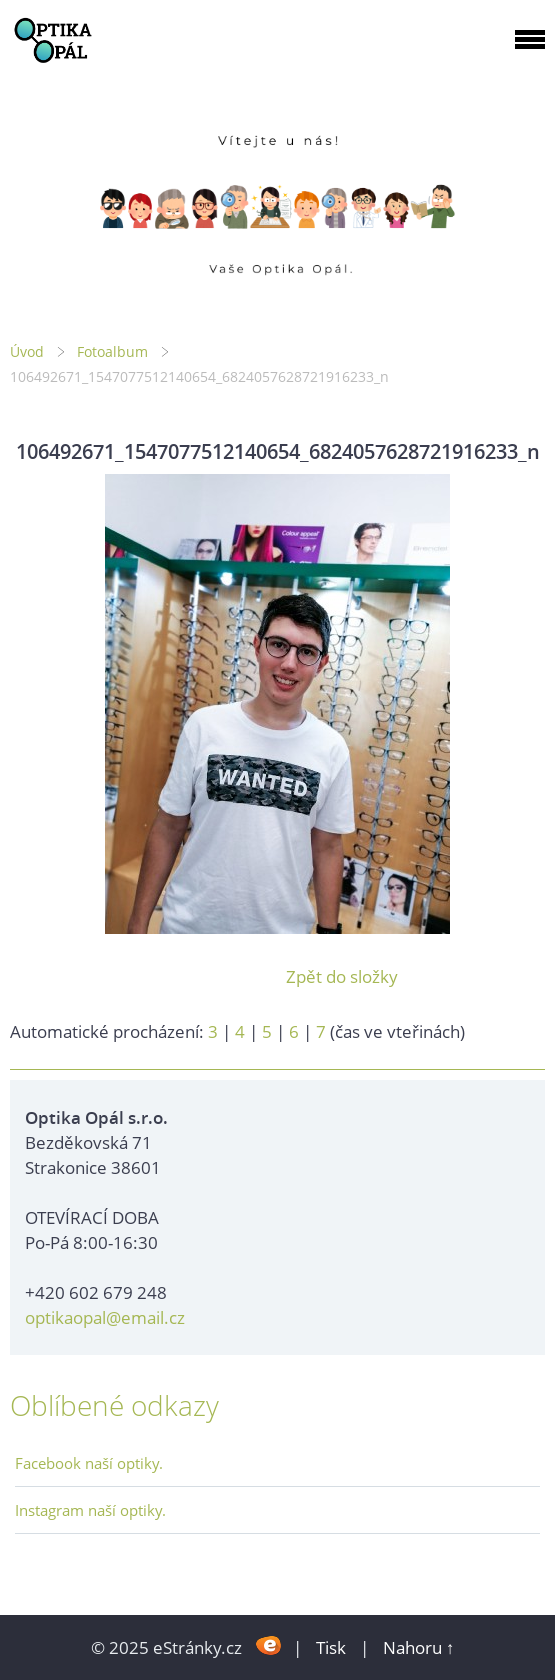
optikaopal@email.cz (105, 1317)
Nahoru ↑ (419, 1647)
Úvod (27, 351)
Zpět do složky (342, 976)
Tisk (331, 1647)
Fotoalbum (112, 351)
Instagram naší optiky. (90, 1510)
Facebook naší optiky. (89, 1463)
